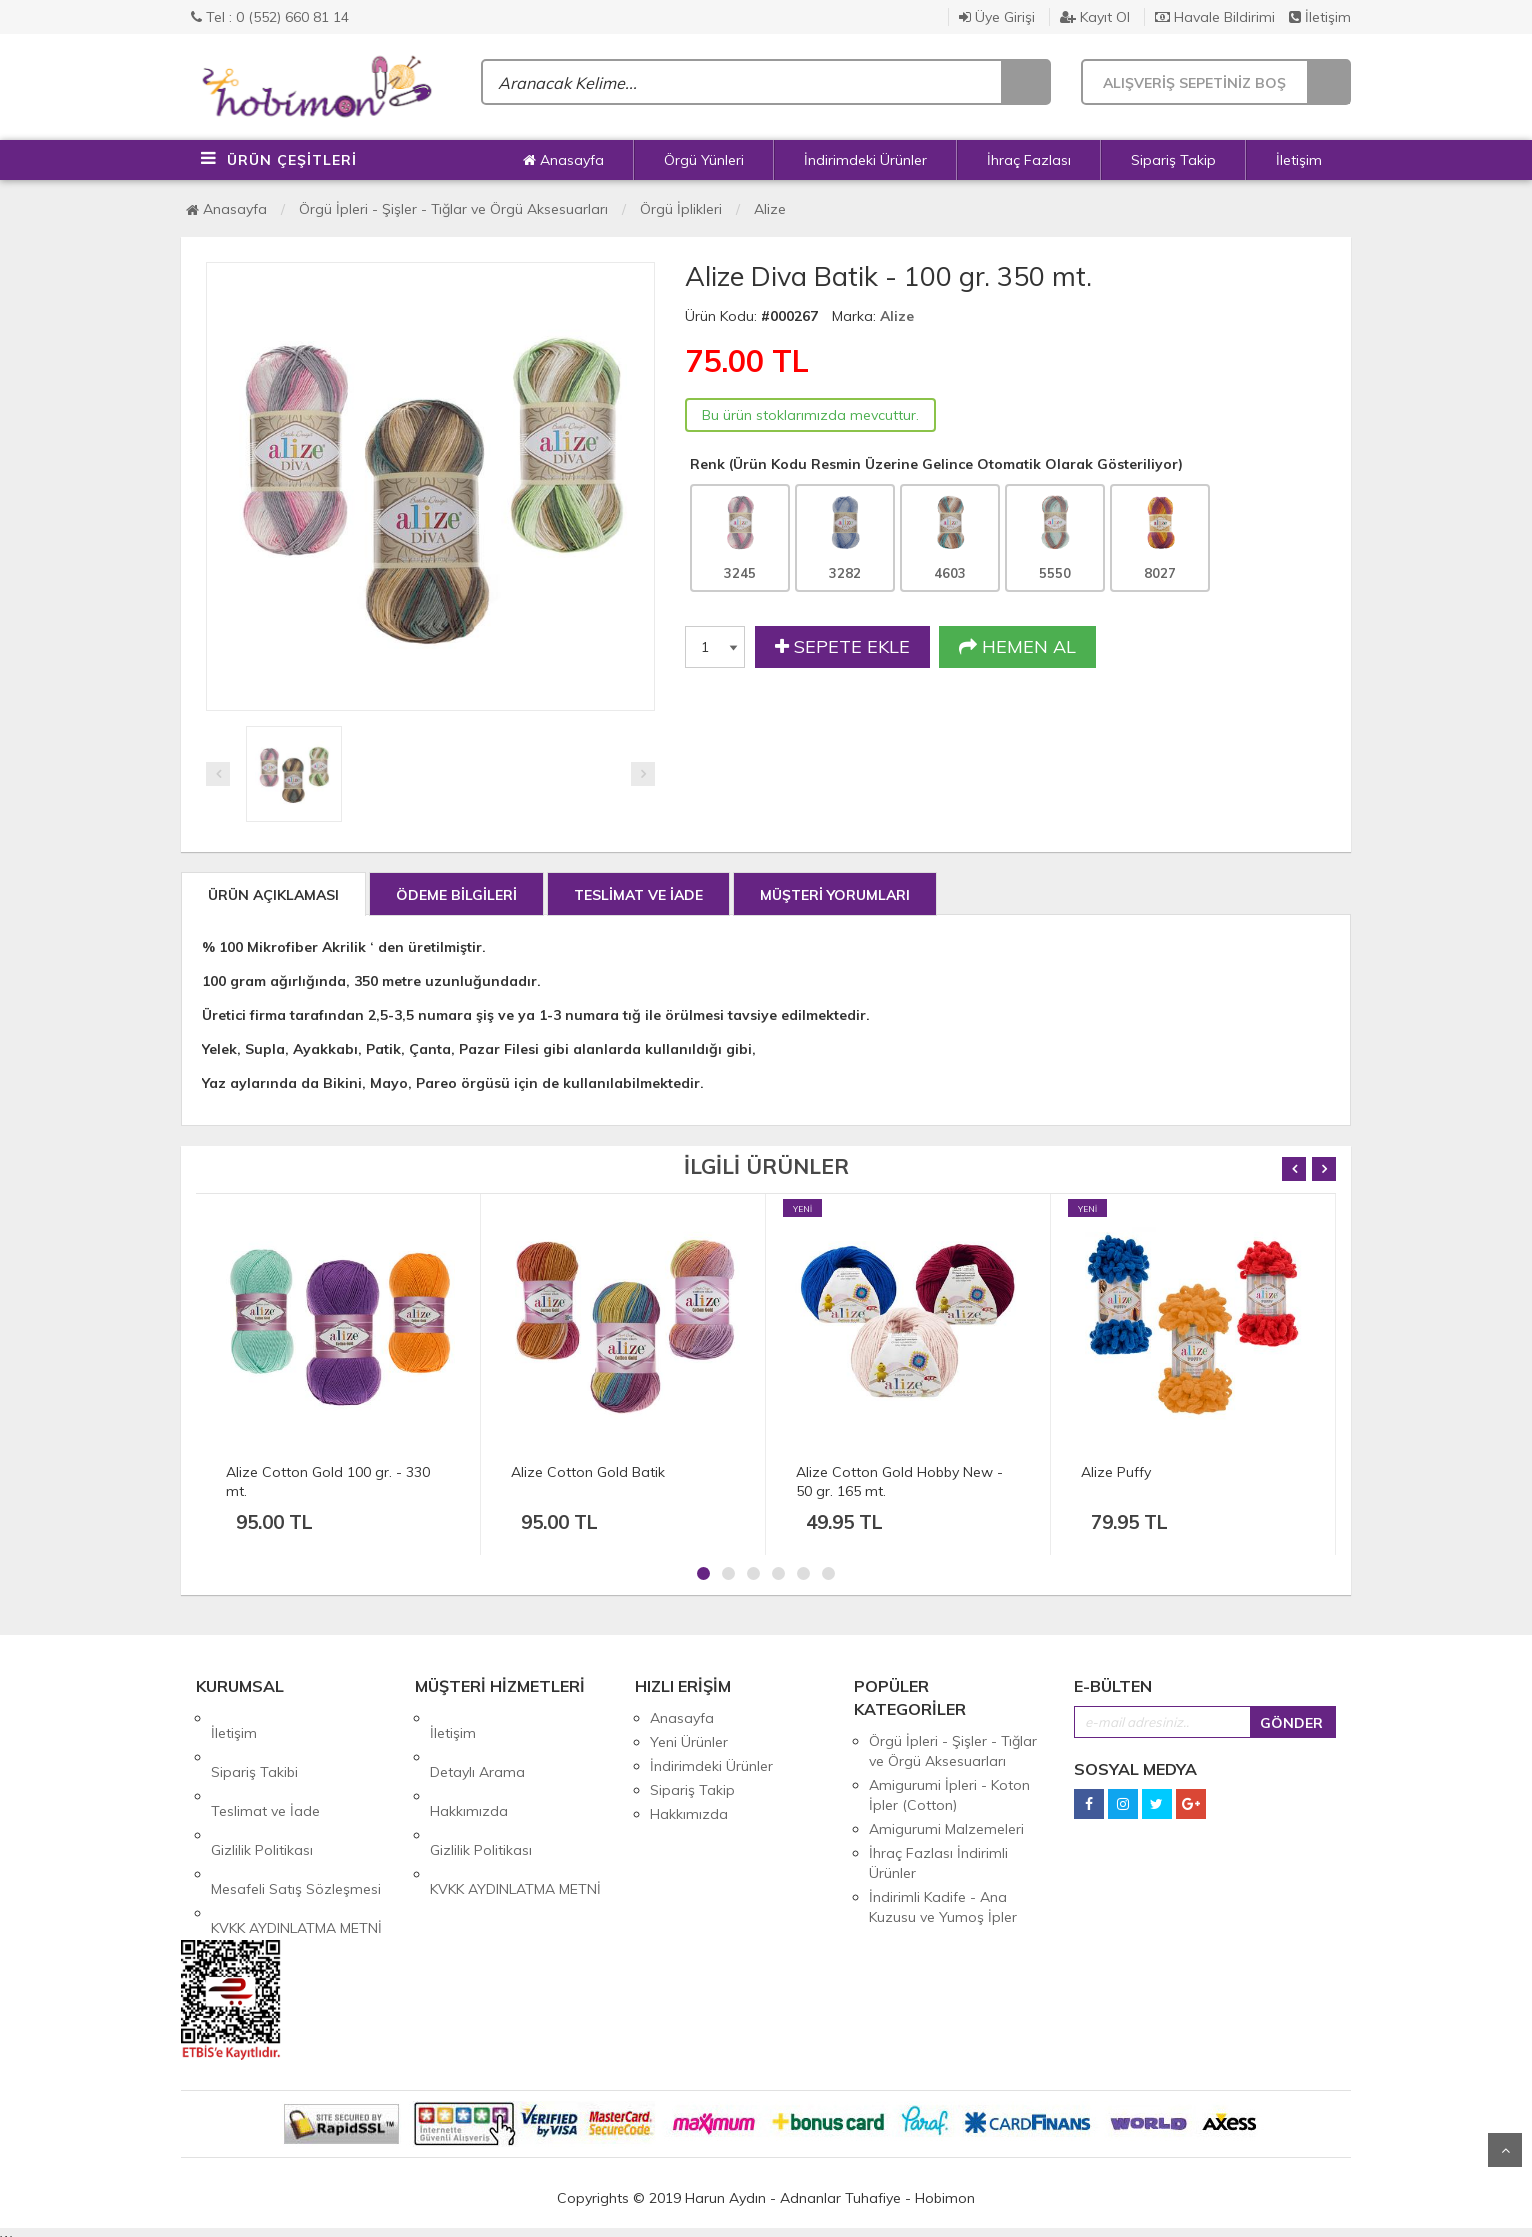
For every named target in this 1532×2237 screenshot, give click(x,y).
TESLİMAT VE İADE (638, 895)
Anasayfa (563, 160)
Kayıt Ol (1095, 17)
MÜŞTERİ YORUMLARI (835, 895)
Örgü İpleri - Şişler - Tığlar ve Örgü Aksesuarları (453, 209)
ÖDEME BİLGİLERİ (456, 895)
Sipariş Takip (1173, 160)
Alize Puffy (1116, 1472)
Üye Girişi (997, 17)
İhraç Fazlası (1029, 160)
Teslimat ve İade (265, 1766)
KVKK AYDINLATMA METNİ (296, 1838)
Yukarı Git (1505, 2150)
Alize (770, 209)
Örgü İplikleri (681, 209)
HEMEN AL (1017, 647)
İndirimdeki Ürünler (865, 160)
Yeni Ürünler (689, 1742)
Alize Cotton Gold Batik (588, 1472)
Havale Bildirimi (1215, 17)
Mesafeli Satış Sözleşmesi (296, 1814)
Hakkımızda (469, 1766)
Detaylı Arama (477, 1742)
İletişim (1320, 17)
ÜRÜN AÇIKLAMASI (273, 895)
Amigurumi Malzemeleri (946, 1829)
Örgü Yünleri (704, 160)
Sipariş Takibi (254, 1742)
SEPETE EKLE (842, 647)
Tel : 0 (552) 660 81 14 (270, 17)
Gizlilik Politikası (262, 1790)
